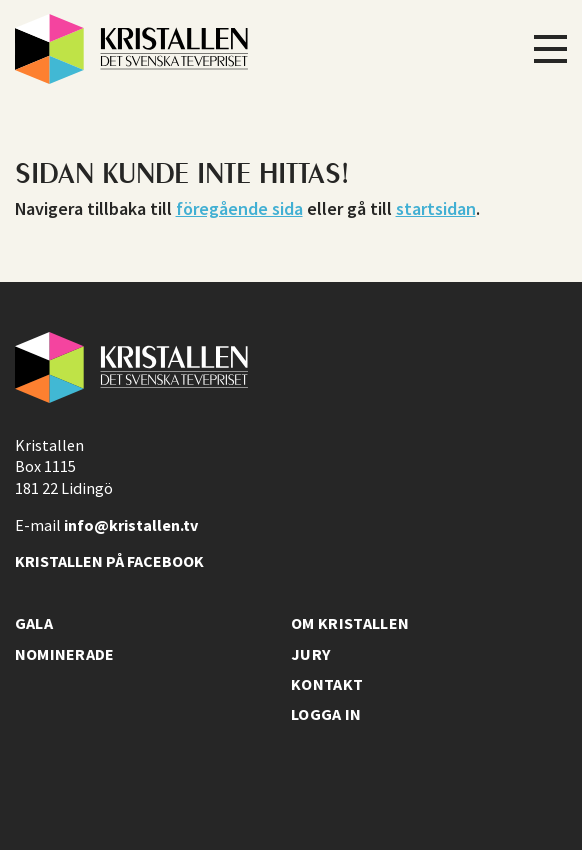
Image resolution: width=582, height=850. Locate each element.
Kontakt (327, 684)
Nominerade (65, 654)
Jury (310, 654)
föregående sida (239, 208)
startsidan (436, 208)
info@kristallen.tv (131, 525)
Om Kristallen (350, 623)
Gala (34, 623)
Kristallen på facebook (109, 561)
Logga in (326, 714)
